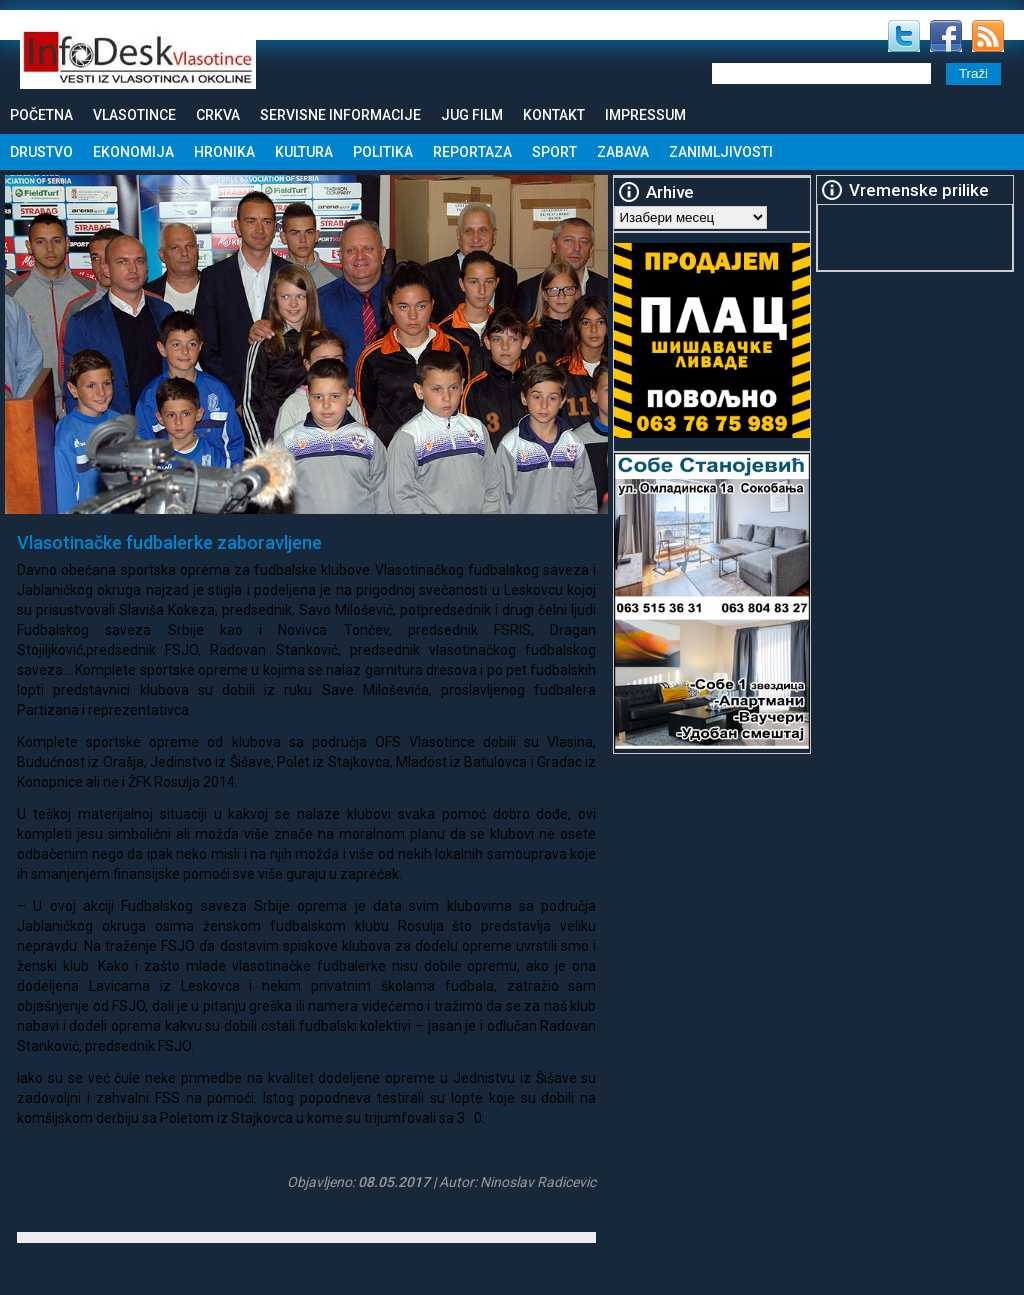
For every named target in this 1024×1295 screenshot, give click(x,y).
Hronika (224, 152)
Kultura (304, 152)
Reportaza (472, 152)
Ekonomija (133, 152)
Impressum (645, 115)
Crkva (218, 115)
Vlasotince (134, 115)
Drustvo (41, 152)
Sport (554, 152)
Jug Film (472, 115)
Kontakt (554, 115)
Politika (383, 152)
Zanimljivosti (721, 152)
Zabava (623, 152)
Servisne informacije (340, 115)
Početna (41, 115)
